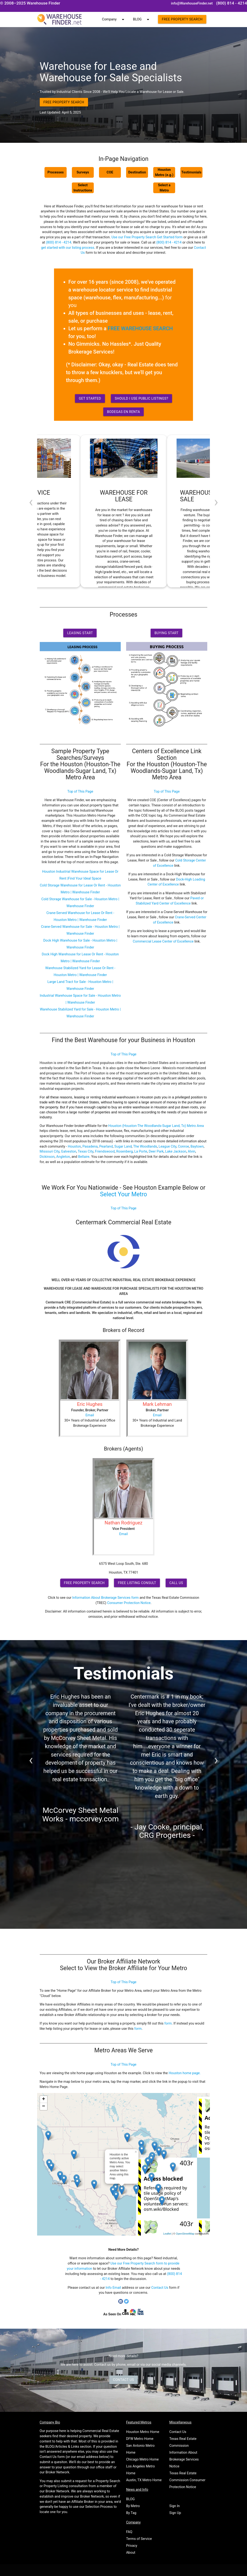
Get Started (90, 398)
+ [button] (43, 2099)
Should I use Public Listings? (141, 398)
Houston (74, 1146)
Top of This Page (80, 792)
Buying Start (166, 633)
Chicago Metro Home (142, 2459)
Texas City (86, 1151)
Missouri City (49, 1151)
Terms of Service (139, 2539)
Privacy (131, 2546)
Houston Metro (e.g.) (164, 172)
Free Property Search (182, 19)
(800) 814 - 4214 (58, 242)
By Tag (131, 2513)
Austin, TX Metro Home (144, 2480)
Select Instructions (83, 187)
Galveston (68, 1151)
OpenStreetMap (185, 2233)
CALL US (176, 1583)
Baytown (197, 1146)
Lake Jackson (175, 1151)
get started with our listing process (67, 248)
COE (110, 172)
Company (114, 19)
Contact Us (159, 2288)
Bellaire (83, 1157)
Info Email (113, 2288)
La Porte (140, 1151)
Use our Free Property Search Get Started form (147, 237)
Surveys (83, 172)
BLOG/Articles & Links (62, 2447)
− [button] (43, 2106)
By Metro (133, 2506)
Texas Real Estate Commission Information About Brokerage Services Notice (184, 2452)
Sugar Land (123, 1146)
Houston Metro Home (142, 2432)
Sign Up (175, 2513)
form (168, 2023)
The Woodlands (145, 1146)
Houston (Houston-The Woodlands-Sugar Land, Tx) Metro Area (156, 1126)
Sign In (174, 2506)
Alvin (191, 1151)
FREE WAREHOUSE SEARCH (140, 328)
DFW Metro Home (139, 2439)
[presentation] (31, 501)
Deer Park (156, 1151)
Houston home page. (185, 2073)
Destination (137, 172)
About (130, 2553)
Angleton (63, 1157)
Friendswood (105, 1151)
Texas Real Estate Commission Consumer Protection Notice (187, 2480)
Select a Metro (164, 187)
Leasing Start (80, 633)
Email (89, 1415)
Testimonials (191, 172)
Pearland (106, 1146)
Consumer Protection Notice (129, 1603)
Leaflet (167, 2233)
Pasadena (90, 1146)
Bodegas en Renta (123, 412)
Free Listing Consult (137, 1583)
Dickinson (47, 1157)
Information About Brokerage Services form (105, 1598)
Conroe (183, 1146)
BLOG (142, 19)
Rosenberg (124, 1151)
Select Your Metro (123, 1194)
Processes (56, 172)
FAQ (129, 2532)
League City (168, 1146)
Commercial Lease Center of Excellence (163, 941)
